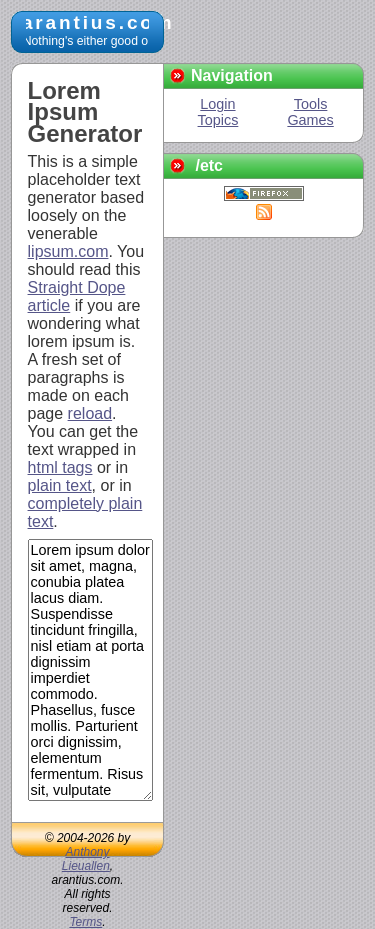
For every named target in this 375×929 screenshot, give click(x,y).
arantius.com (98, 22)
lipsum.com (68, 251)
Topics (218, 120)
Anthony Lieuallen (86, 859)
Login (217, 104)
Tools (311, 104)
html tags (60, 467)
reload (90, 413)
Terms (85, 922)
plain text (60, 485)
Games (310, 120)
